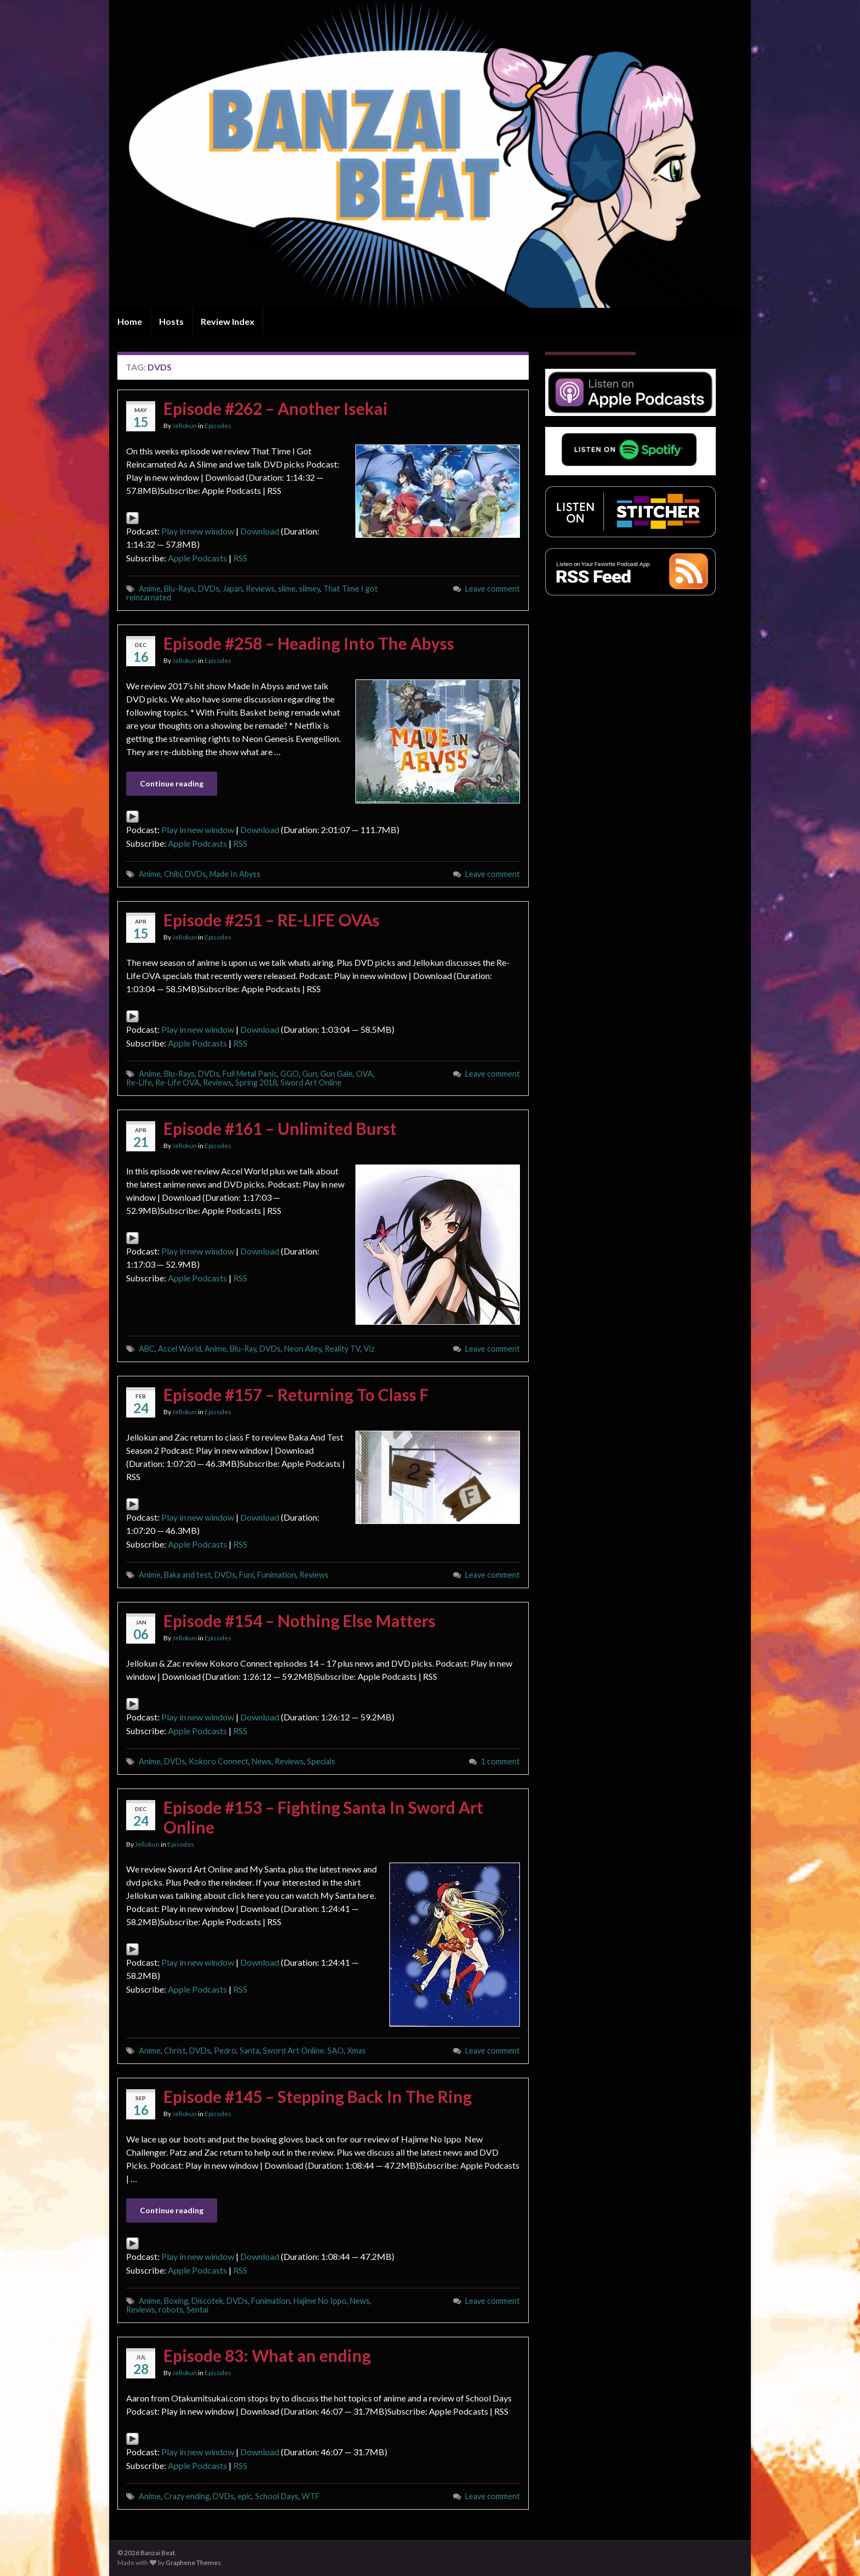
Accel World (179, 1348)
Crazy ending (187, 2496)
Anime (150, 588)
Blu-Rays (179, 588)
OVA (364, 1073)
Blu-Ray (243, 1348)
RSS (240, 558)
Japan (232, 588)
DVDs (208, 588)
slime (287, 588)
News (261, 1761)
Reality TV (342, 1348)
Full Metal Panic (250, 1073)
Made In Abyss (235, 874)
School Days (276, 2496)
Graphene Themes (193, 2562)
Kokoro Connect (218, 1761)
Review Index (227, 321)
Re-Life (139, 1082)
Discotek (207, 2300)
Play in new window (197, 531)
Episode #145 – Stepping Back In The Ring (317, 2096)
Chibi (173, 874)
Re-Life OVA (177, 1082)
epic (244, 2496)
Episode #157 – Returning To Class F (295, 1394)
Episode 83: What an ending (267, 2355)
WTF (311, 2496)
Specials (321, 1761)
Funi (246, 1574)
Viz (369, 1348)
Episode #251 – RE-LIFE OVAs (271, 920)
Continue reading (171, 783)
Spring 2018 (256, 1082)
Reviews (260, 588)
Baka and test (187, 1574)
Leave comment (492, 588)
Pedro (225, 2050)
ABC (147, 1348)
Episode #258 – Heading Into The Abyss (308, 643)
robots (171, 2309)
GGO (289, 1073)
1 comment (500, 1761)
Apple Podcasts (197, 558)
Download (259, 531)
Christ (175, 2050)
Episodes (218, 425)
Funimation (276, 1574)
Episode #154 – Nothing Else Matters (299, 1620)
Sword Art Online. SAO (303, 2050)
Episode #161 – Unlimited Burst (280, 1128)
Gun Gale (336, 1073)
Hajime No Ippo (320, 2300)
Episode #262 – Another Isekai (275, 408)
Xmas (356, 2050)
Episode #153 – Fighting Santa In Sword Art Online (323, 1817)
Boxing (176, 2300)
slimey (309, 588)
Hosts (171, 321)
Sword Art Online (311, 1082)
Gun (309, 1073)
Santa (249, 2050)
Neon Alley (302, 1348)
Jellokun (184, 425)
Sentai (197, 2309)
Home (129, 321)
